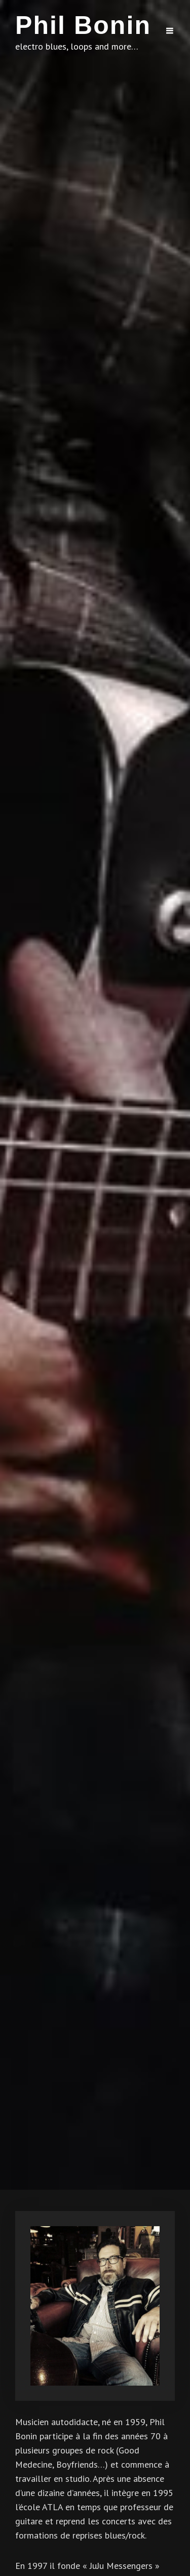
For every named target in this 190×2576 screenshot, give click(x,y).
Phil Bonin (83, 25)
